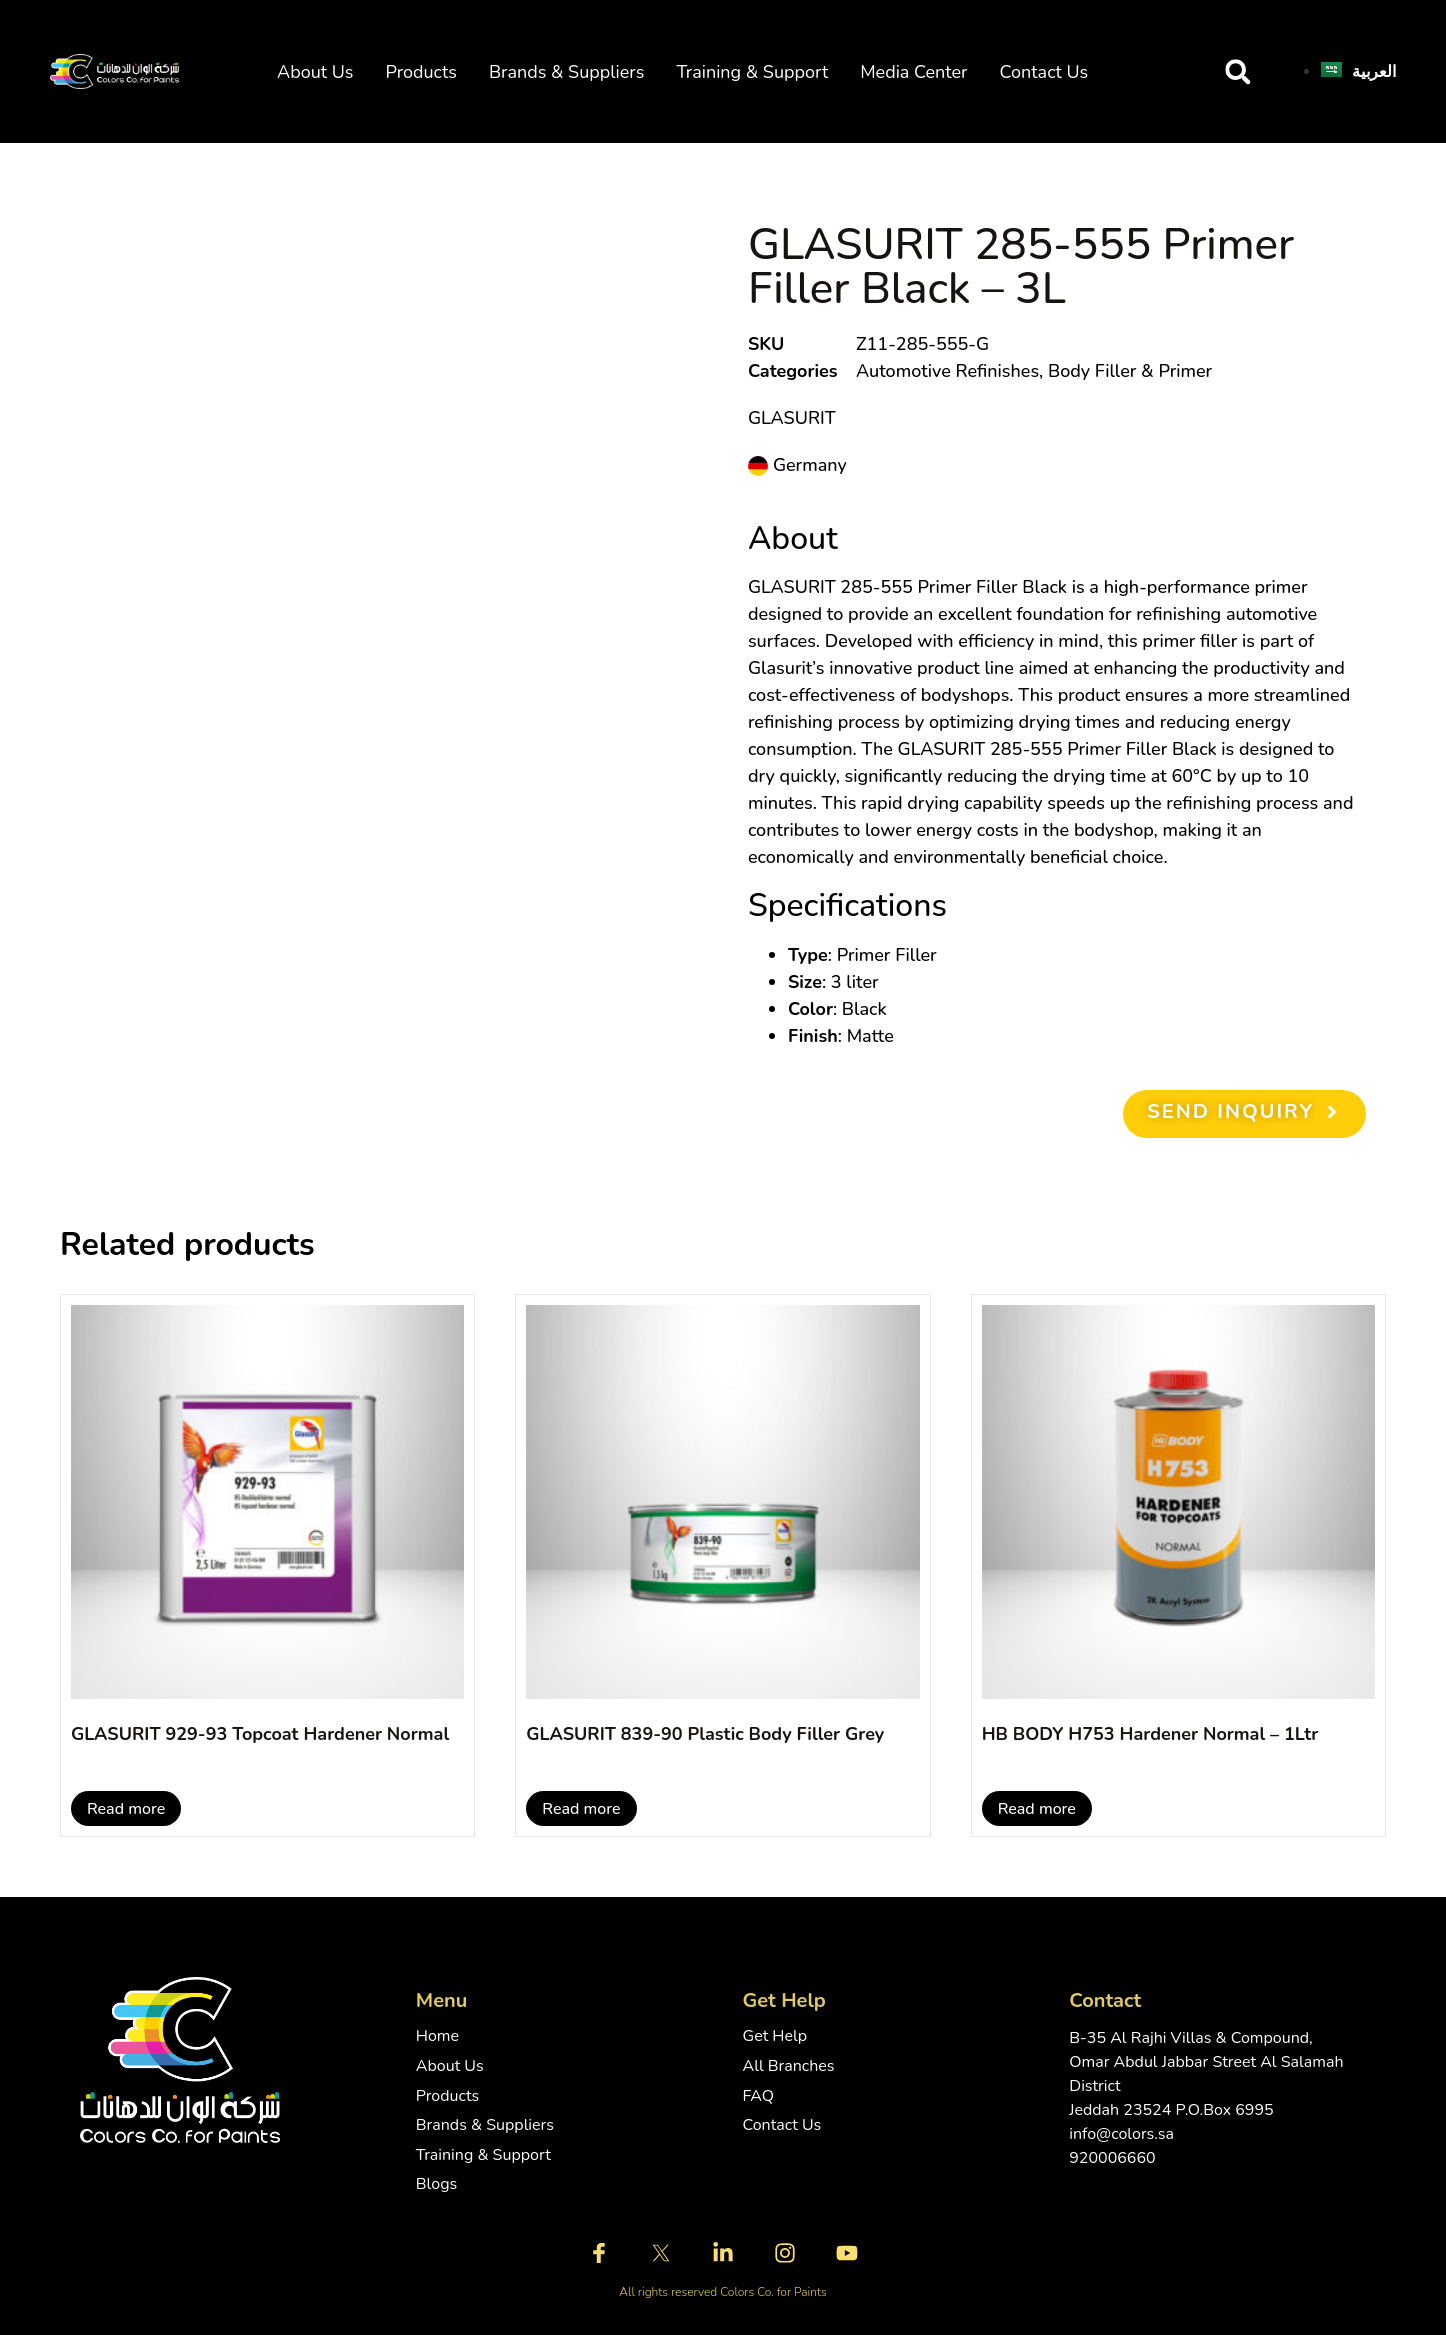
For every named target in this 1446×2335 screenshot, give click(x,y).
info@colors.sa (1121, 2134)
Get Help (775, 2036)
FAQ (759, 2096)
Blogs (436, 2184)
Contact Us (1044, 72)
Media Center (913, 72)
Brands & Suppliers (566, 72)
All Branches (789, 2066)
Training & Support (752, 72)
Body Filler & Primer (1130, 371)
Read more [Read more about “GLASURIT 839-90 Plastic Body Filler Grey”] (581, 1809)
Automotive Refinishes (947, 371)
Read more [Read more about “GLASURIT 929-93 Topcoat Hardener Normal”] (126, 1809)
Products (420, 72)
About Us (315, 72)
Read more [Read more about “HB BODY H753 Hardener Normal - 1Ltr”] (1037, 1809)
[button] (1238, 72)
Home (437, 2036)
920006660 (1112, 2158)
